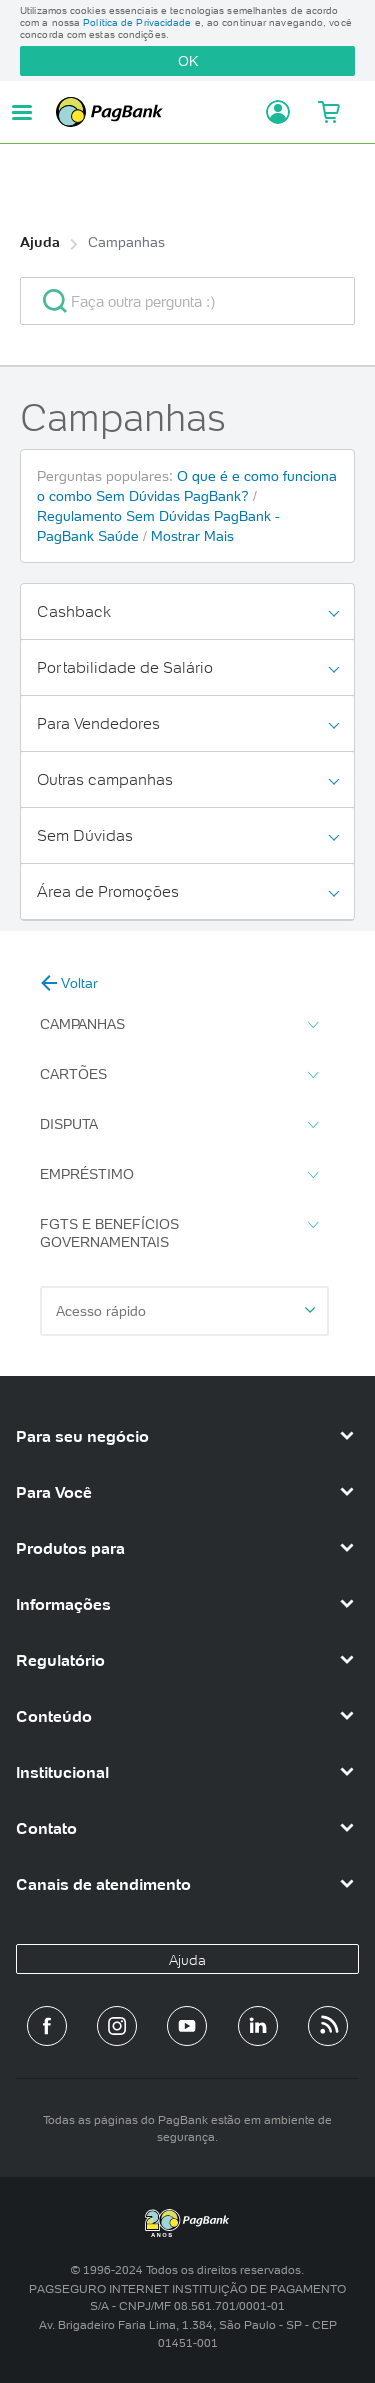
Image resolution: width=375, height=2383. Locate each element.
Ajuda (40, 242)
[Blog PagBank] (328, 2026)
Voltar (69, 983)
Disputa (179, 1125)
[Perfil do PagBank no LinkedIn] (258, 2026)
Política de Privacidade (137, 22)
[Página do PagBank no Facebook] (47, 2026)
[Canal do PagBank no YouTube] (187, 2026)
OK (188, 61)
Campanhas (126, 242)
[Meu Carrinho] (328, 112)
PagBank (155, 112)
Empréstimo (179, 1175)
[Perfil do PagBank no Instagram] (117, 2026)
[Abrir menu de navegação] (22, 112)
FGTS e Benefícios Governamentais (179, 1233)
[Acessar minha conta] (272, 112)
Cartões (179, 1075)
